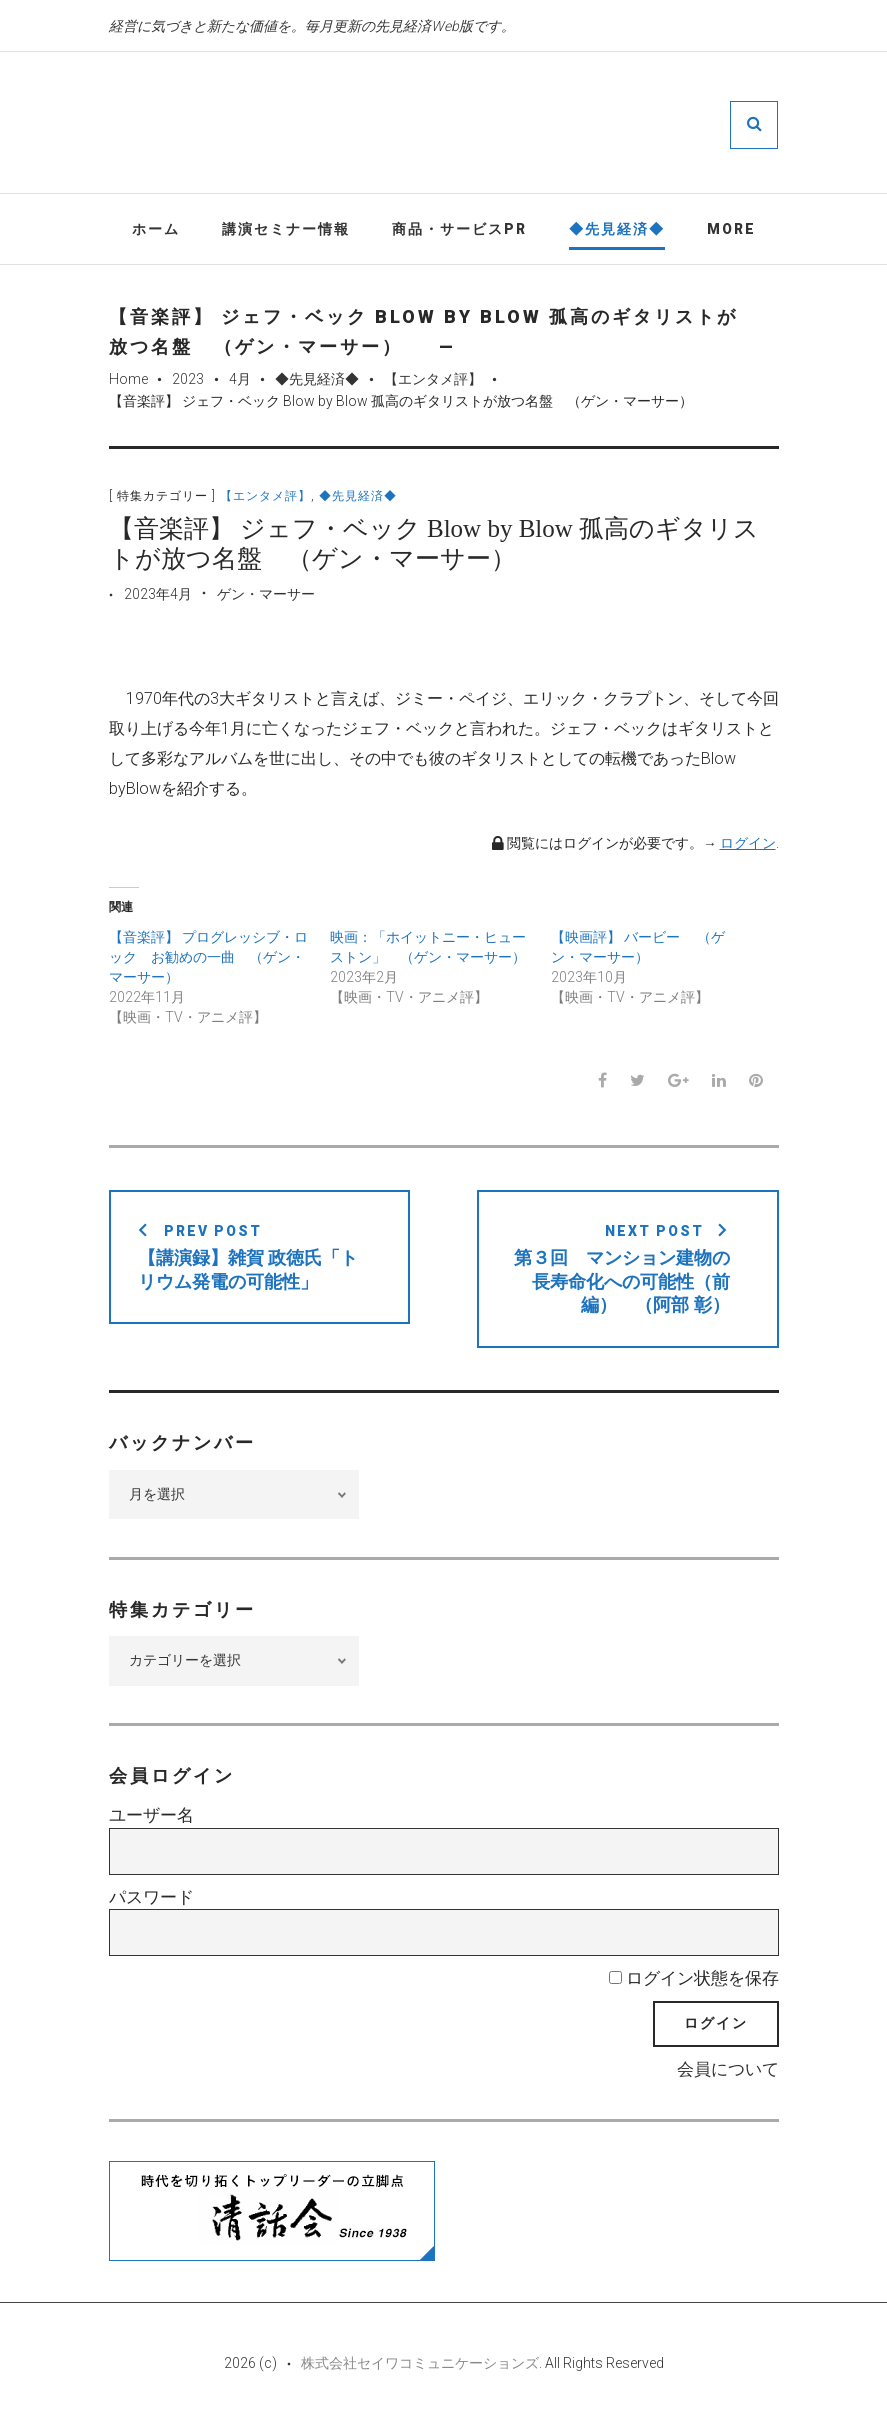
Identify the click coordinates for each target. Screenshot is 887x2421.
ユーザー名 (151, 1815)
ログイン (748, 843)
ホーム (156, 229)
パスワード (151, 1897)
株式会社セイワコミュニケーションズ (420, 2363)
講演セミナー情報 (286, 229)
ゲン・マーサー (266, 594)
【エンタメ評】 (433, 379)
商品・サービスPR (459, 229)
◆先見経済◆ (617, 229)
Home (128, 379)
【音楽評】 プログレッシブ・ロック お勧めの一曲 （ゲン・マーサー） (208, 957)
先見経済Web (503, 124)
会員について (728, 2069)
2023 (188, 379)
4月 (240, 379)
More (731, 229)
